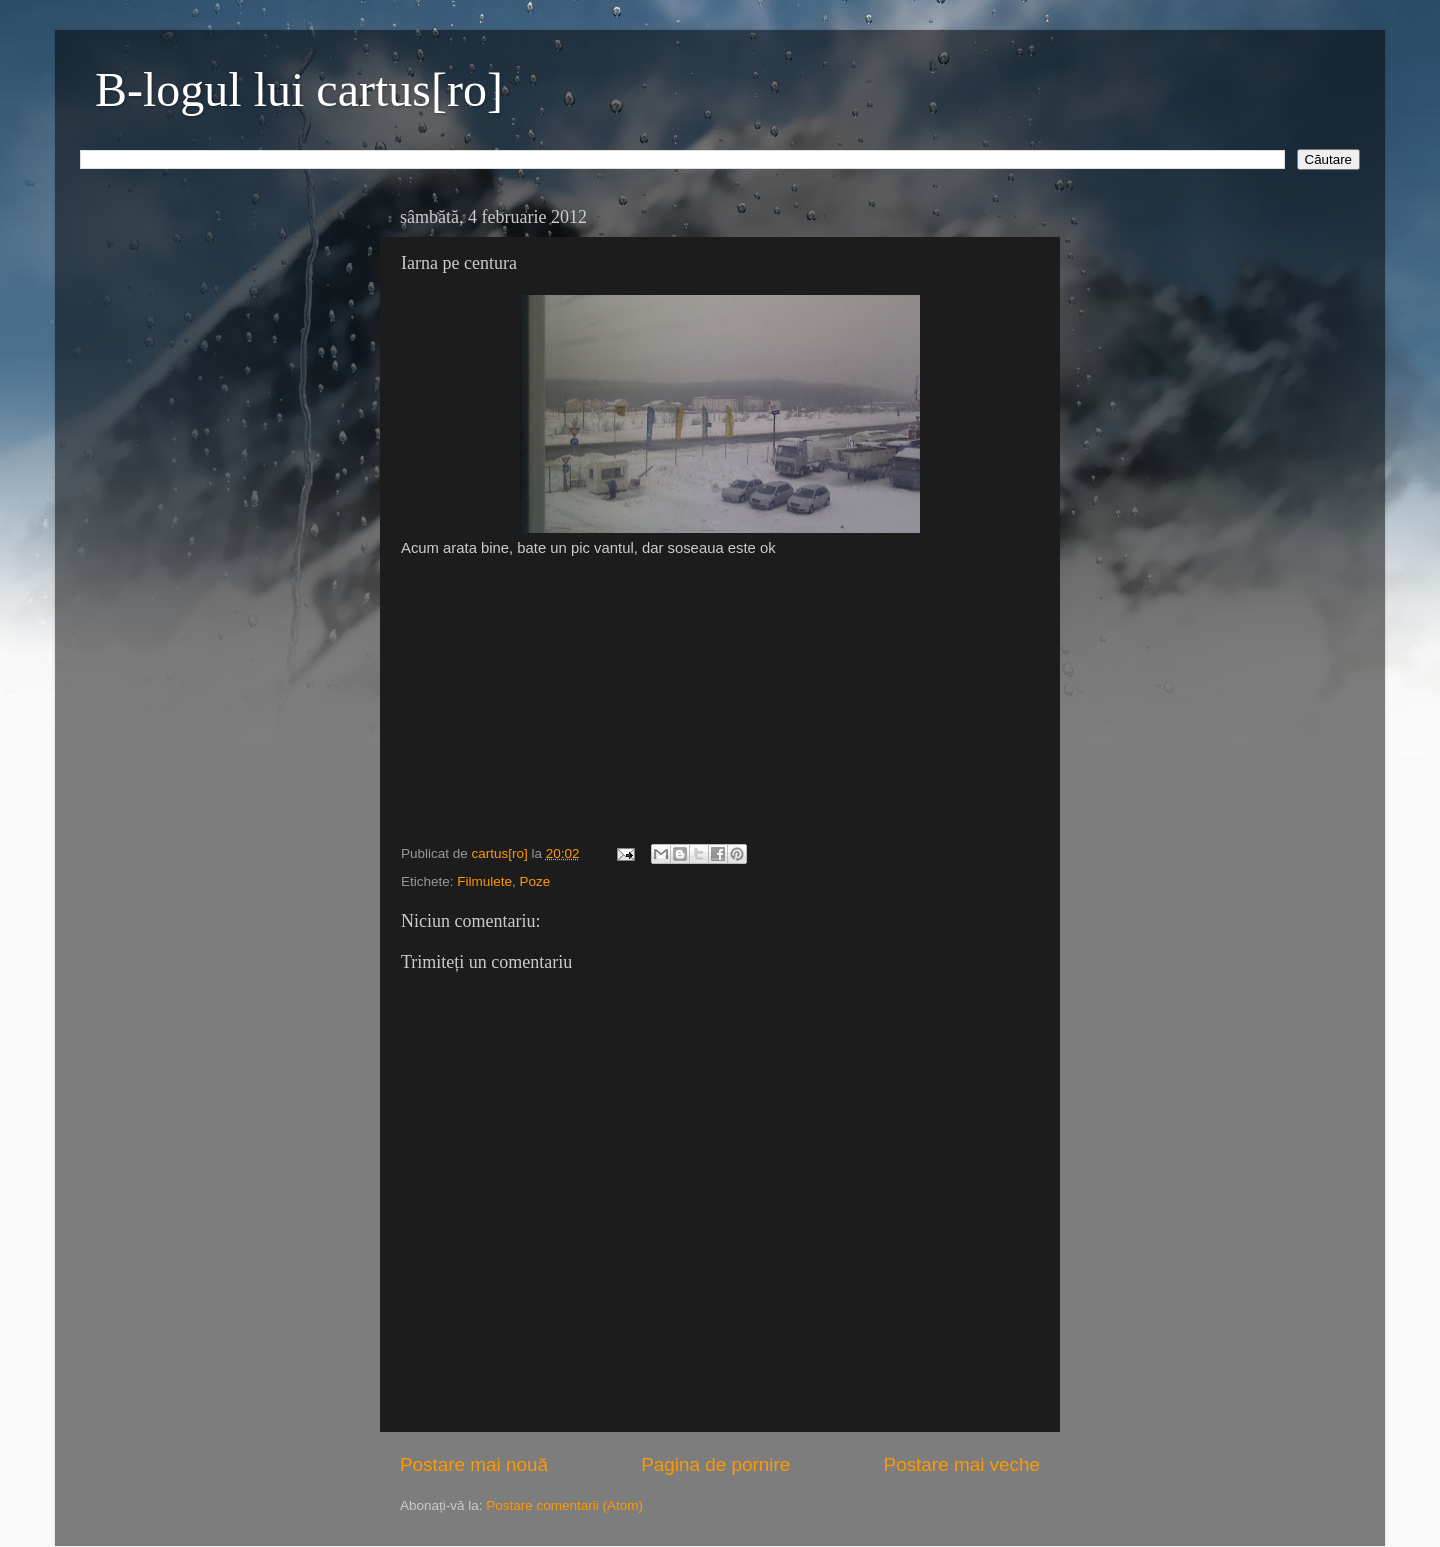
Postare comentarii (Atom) (564, 1505)
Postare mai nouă (474, 1464)
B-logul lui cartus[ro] (299, 89)
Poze (535, 881)
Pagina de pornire (715, 1464)
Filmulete (484, 881)
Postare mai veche (962, 1464)
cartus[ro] (502, 853)
